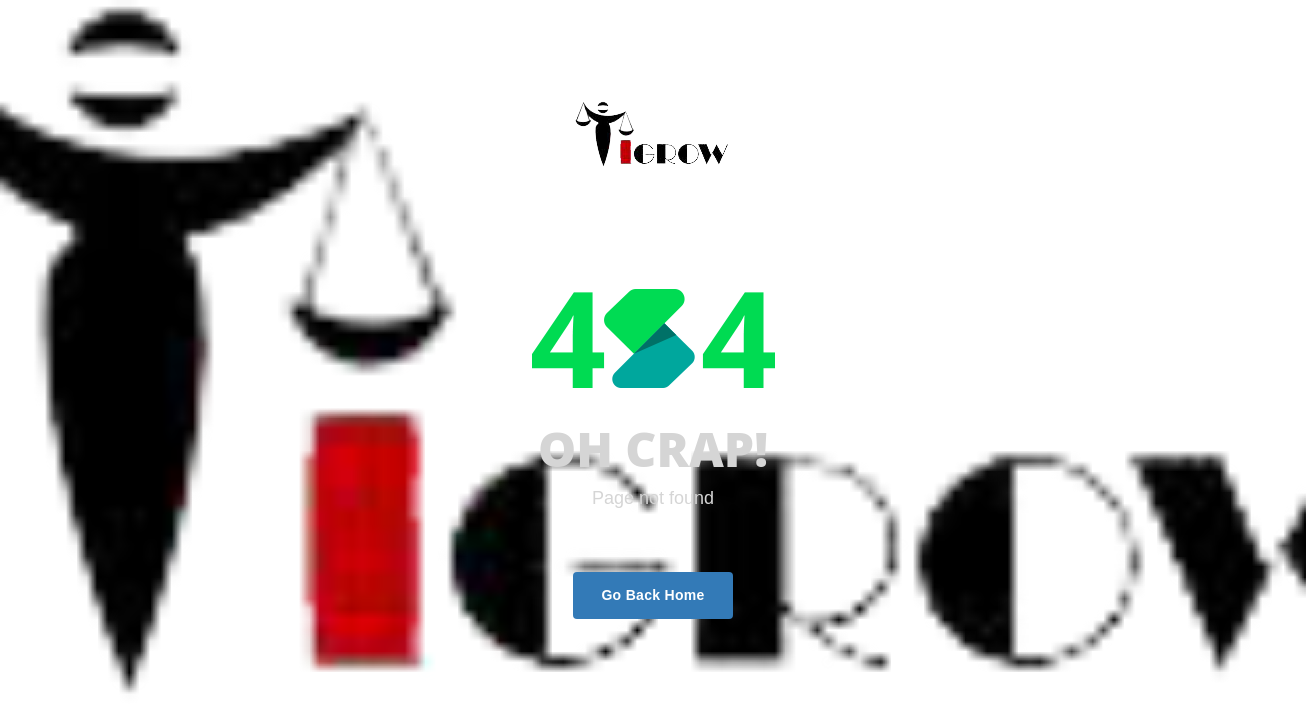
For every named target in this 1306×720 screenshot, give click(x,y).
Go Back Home (652, 595)
